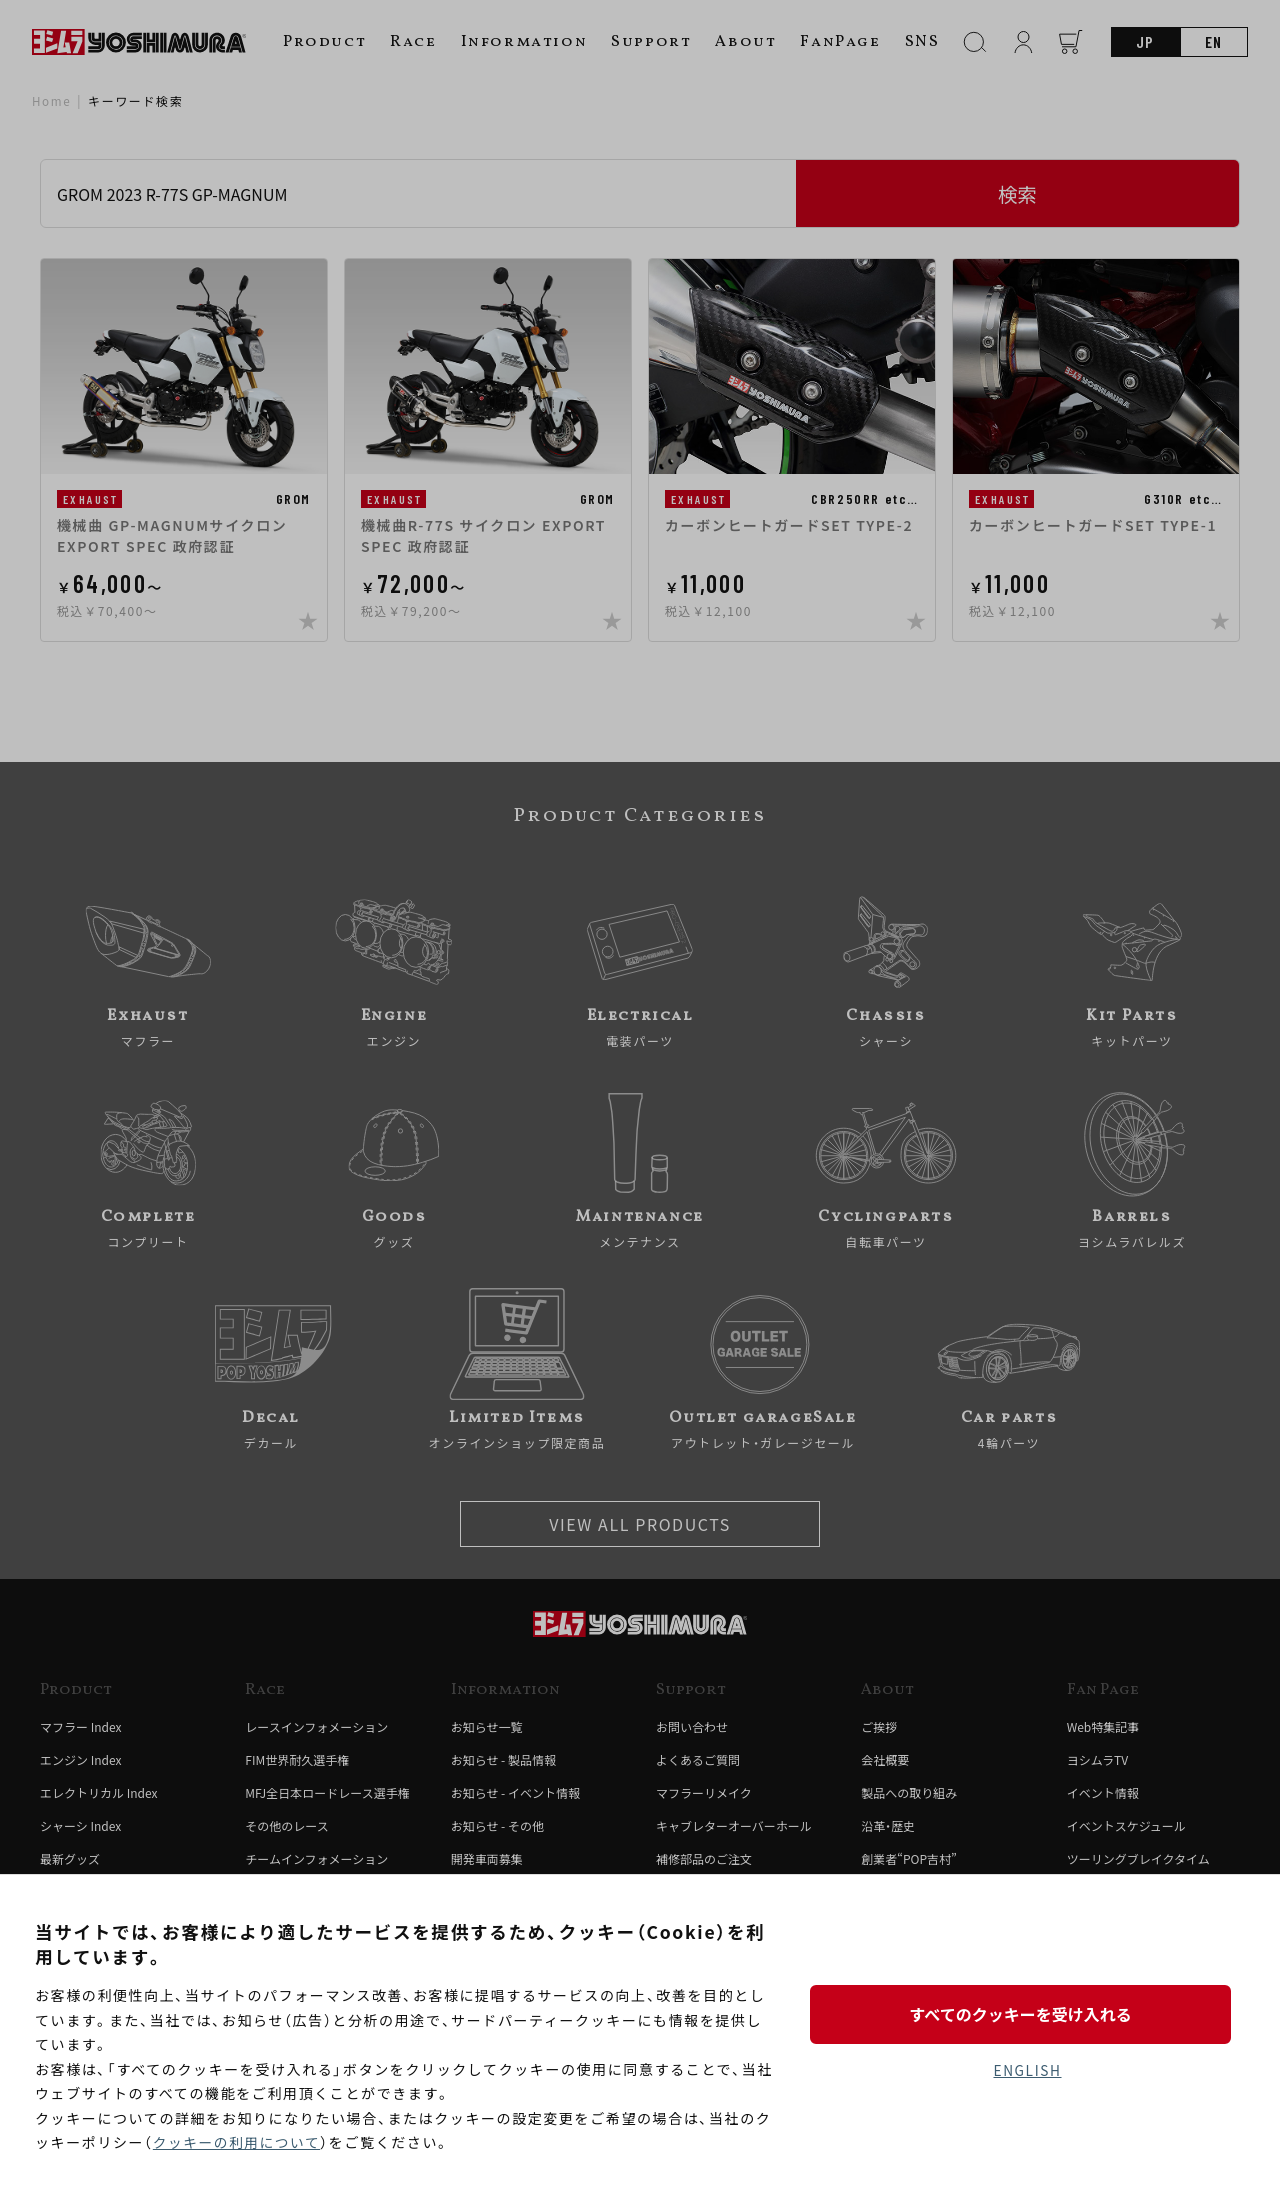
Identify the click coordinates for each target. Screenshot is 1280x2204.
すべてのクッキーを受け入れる (1027, 2013)
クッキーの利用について (238, 2143)
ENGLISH (1027, 2071)
